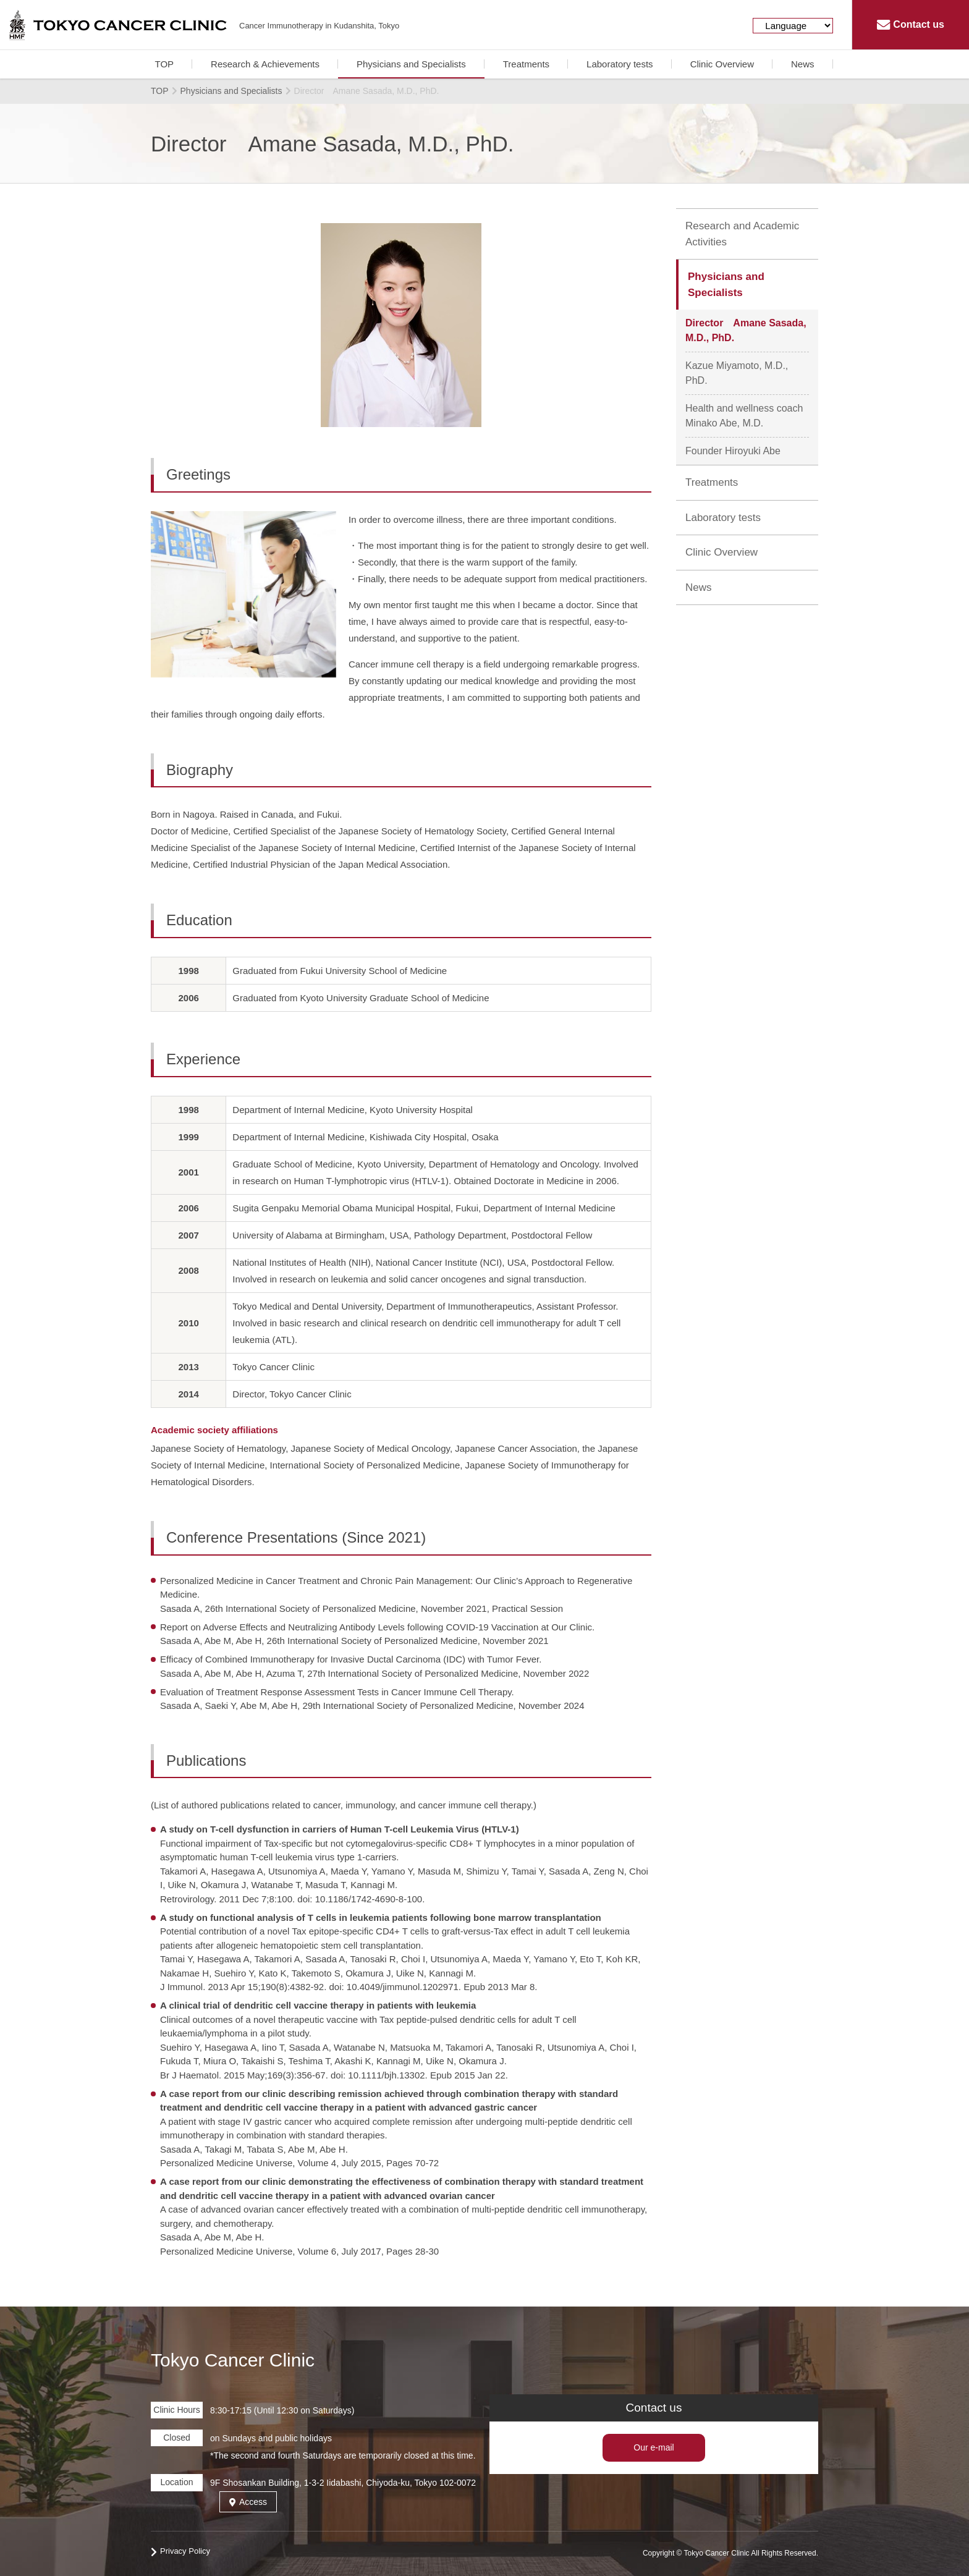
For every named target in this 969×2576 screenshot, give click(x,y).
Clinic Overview (722, 64)
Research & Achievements (265, 64)
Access (248, 2502)
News (803, 64)
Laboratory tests (619, 64)
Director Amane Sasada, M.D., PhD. (745, 330)
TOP (164, 64)
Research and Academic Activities (742, 234)
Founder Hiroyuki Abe (733, 451)
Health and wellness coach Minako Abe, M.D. (747, 415)
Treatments (526, 64)
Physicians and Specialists (411, 64)
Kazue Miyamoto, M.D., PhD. (736, 373)
